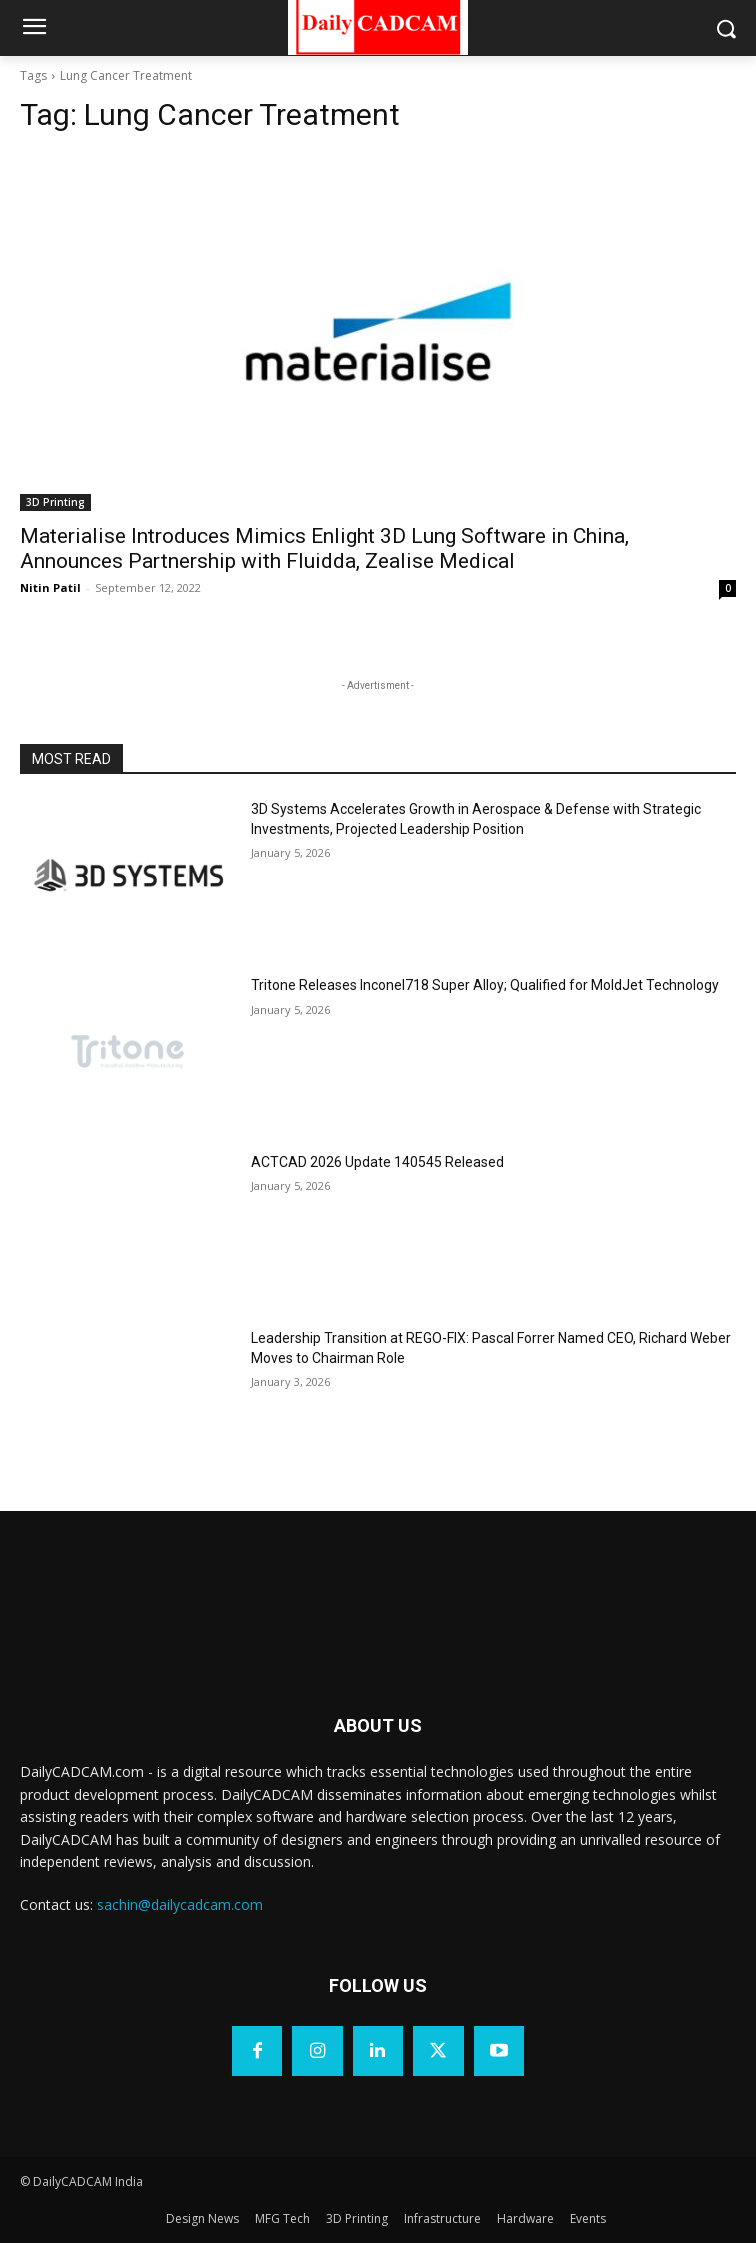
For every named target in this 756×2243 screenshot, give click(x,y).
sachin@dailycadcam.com (180, 1904)
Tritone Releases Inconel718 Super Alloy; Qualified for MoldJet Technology (485, 985)
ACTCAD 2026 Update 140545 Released (377, 1162)
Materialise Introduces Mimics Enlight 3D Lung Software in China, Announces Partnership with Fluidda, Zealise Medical (324, 548)
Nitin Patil (50, 587)
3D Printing (55, 502)
